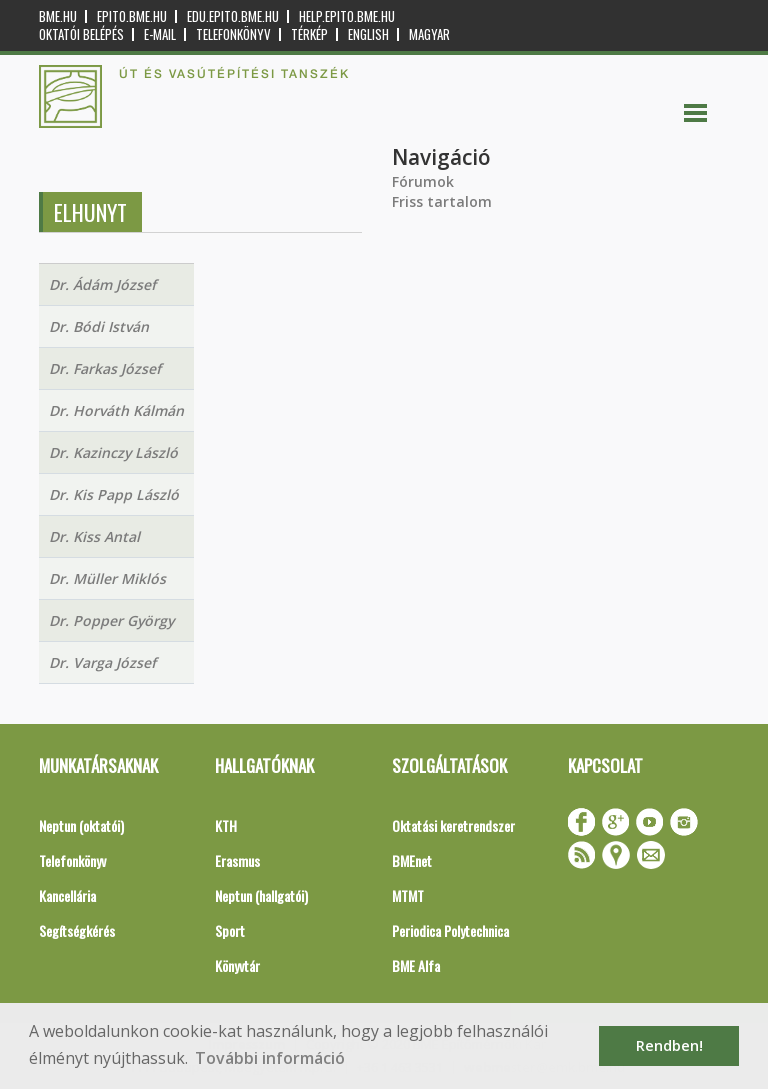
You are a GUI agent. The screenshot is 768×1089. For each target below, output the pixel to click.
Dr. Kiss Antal (94, 536)
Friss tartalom (442, 201)
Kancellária (67, 895)
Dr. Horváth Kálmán (116, 410)
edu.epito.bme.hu (233, 16)
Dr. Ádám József (102, 284)
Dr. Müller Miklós (107, 578)
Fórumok (423, 181)
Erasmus (237, 860)
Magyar (429, 34)
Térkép (309, 34)
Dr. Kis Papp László (114, 494)
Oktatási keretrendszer (453, 825)
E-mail (160, 34)
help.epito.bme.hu (347, 16)
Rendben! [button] (669, 1045)
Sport (230, 930)
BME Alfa (416, 965)
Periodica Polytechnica (450, 930)
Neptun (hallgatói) (261, 895)
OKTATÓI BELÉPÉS (81, 34)
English (368, 34)
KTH (226, 825)
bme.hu (58, 16)
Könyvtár (237, 965)
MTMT (408, 895)
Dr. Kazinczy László (113, 452)
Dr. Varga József (102, 662)
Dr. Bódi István (99, 326)
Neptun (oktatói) (81, 825)
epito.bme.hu (132, 16)
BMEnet (412, 860)
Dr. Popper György (111, 620)
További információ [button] (270, 1058)
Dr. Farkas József (105, 368)
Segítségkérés (77, 930)
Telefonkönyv (233, 34)
